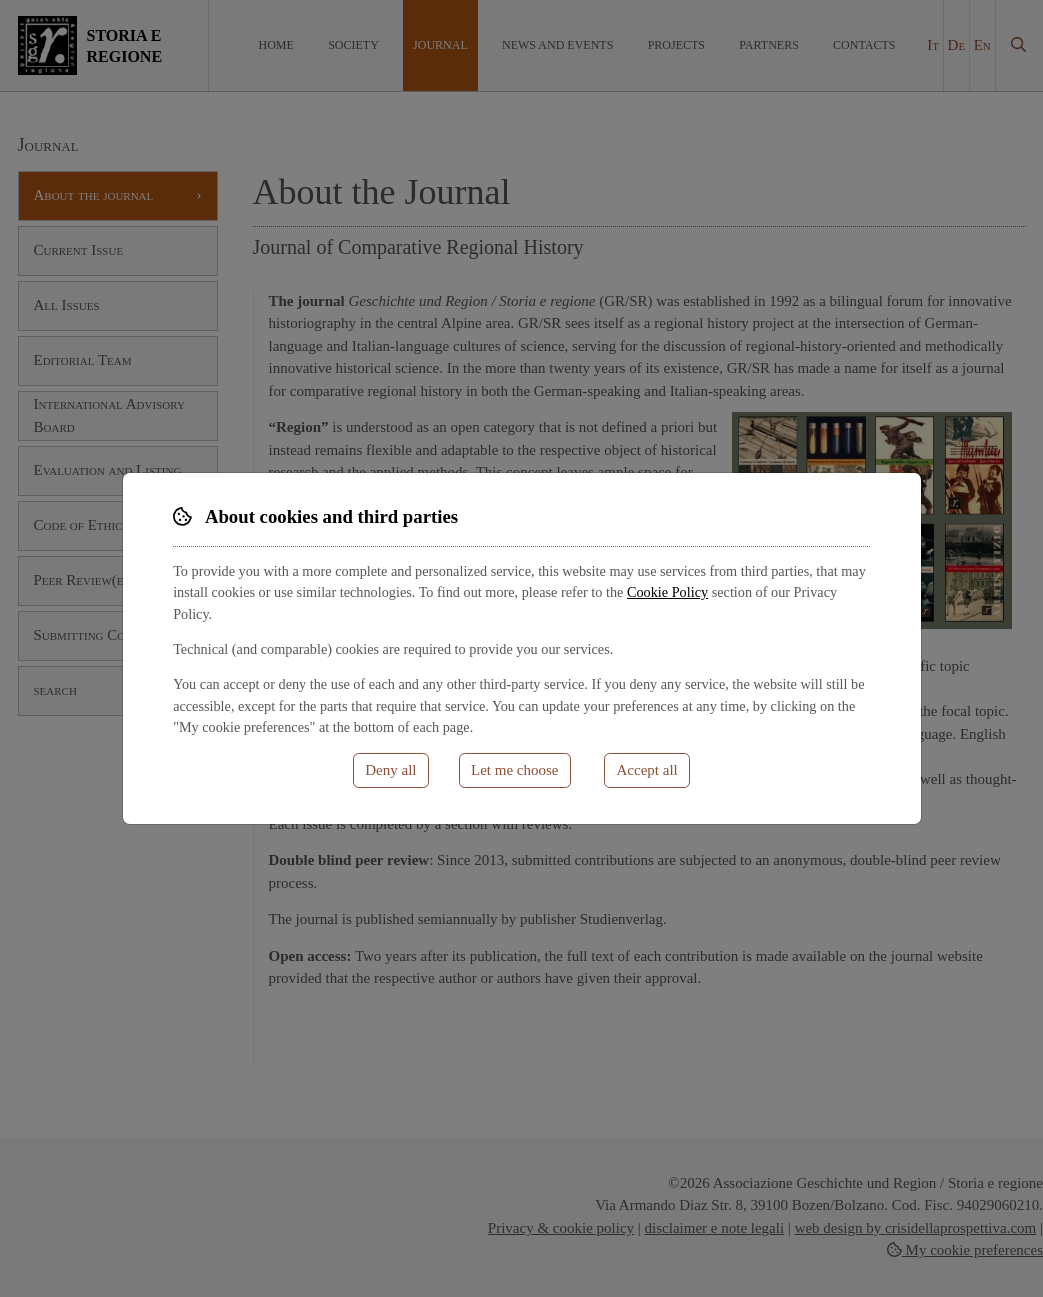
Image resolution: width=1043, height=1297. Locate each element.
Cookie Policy (667, 592)
